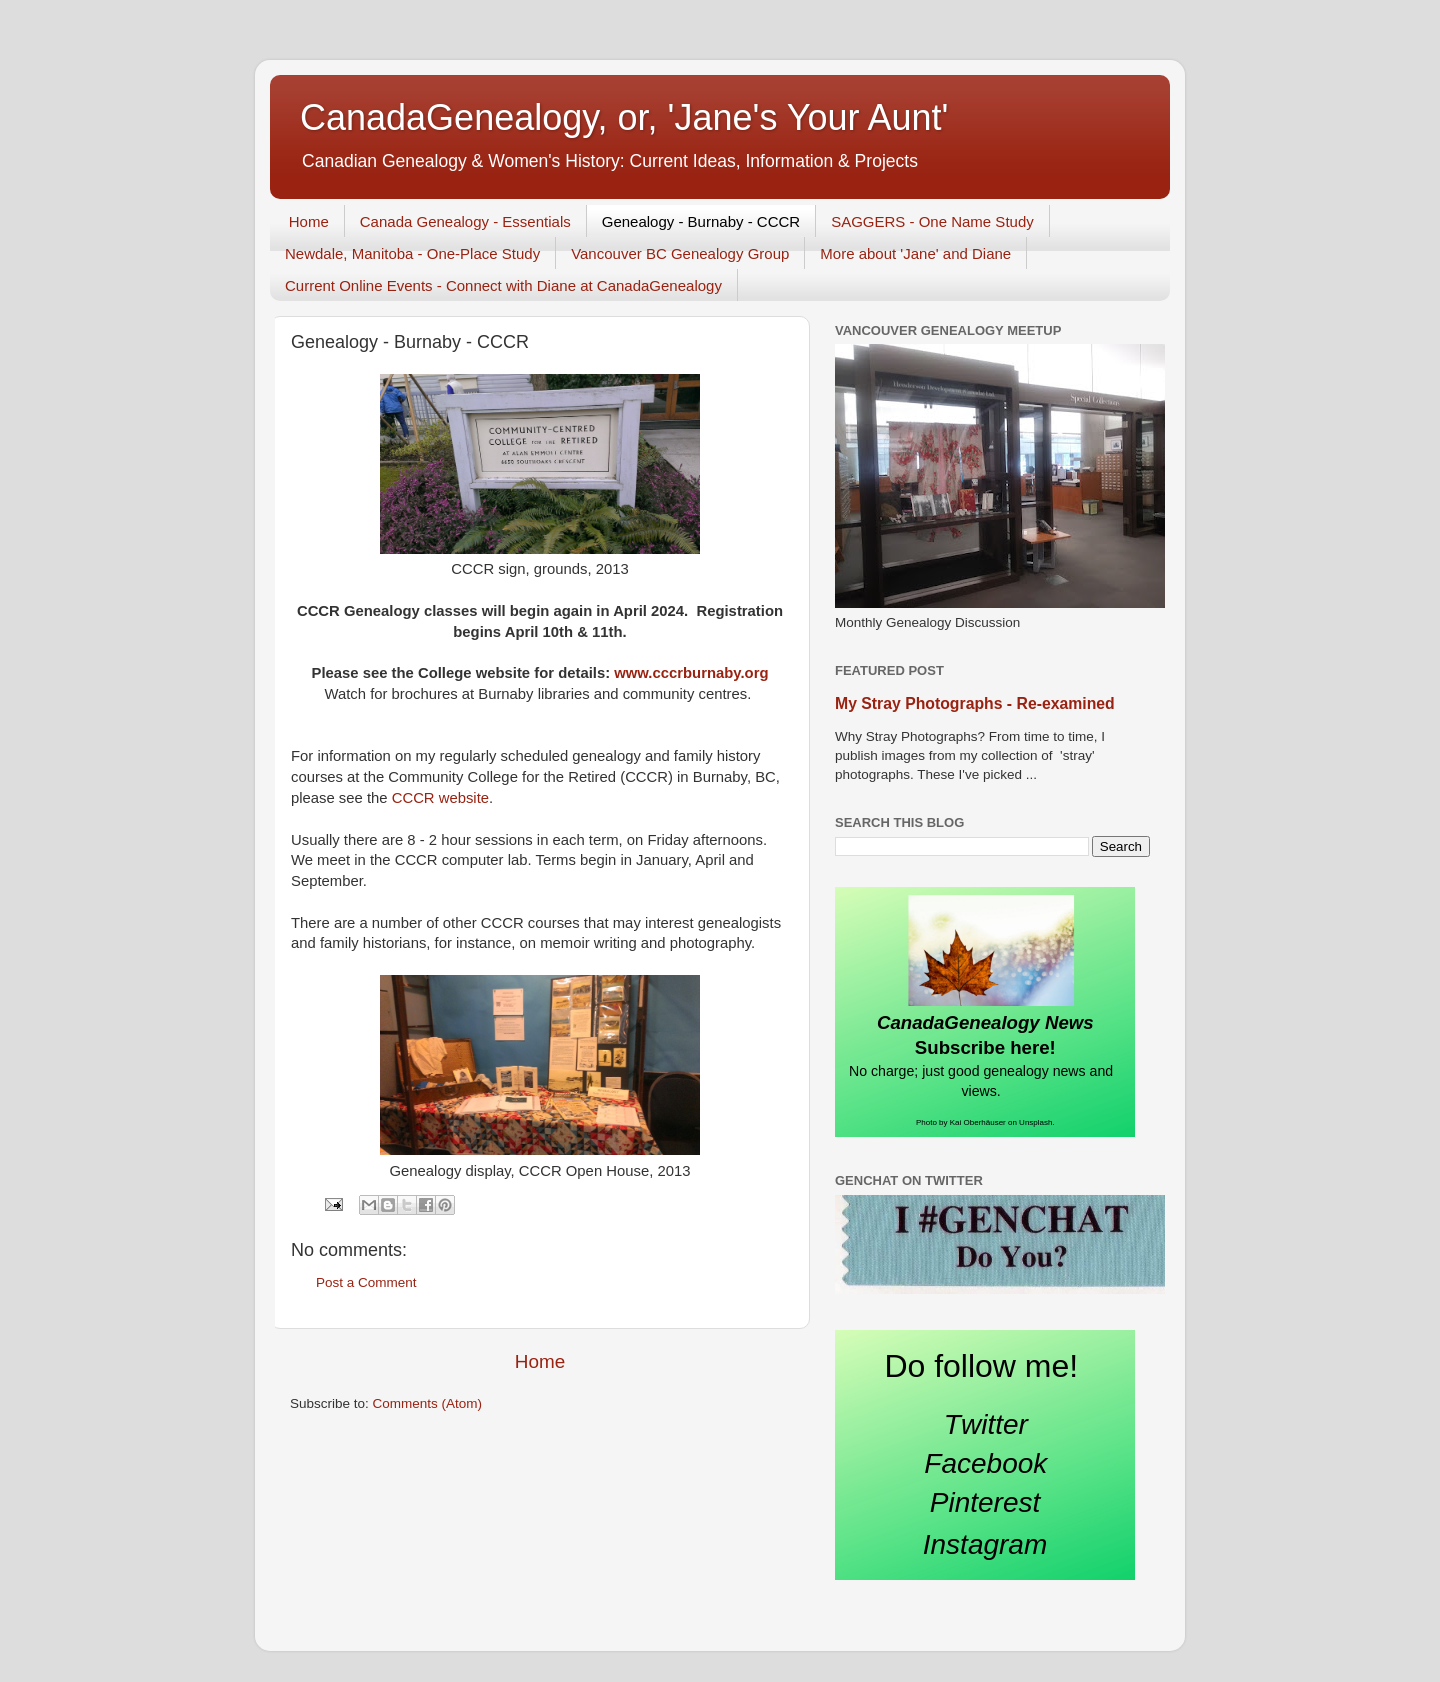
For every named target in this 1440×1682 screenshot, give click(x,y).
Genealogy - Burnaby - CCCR (701, 221)
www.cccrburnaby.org (691, 673)
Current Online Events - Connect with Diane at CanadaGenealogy (503, 285)
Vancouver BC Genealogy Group (680, 253)
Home (309, 221)
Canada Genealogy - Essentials (465, 221)
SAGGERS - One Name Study (932, 221)
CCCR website (440, 798)
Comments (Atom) (428, 1403)
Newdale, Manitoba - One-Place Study (412, 253)
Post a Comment (366, 1282)
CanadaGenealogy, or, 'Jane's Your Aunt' (624, 117)
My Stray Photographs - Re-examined (975, 703)
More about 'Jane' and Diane (915, 253)
